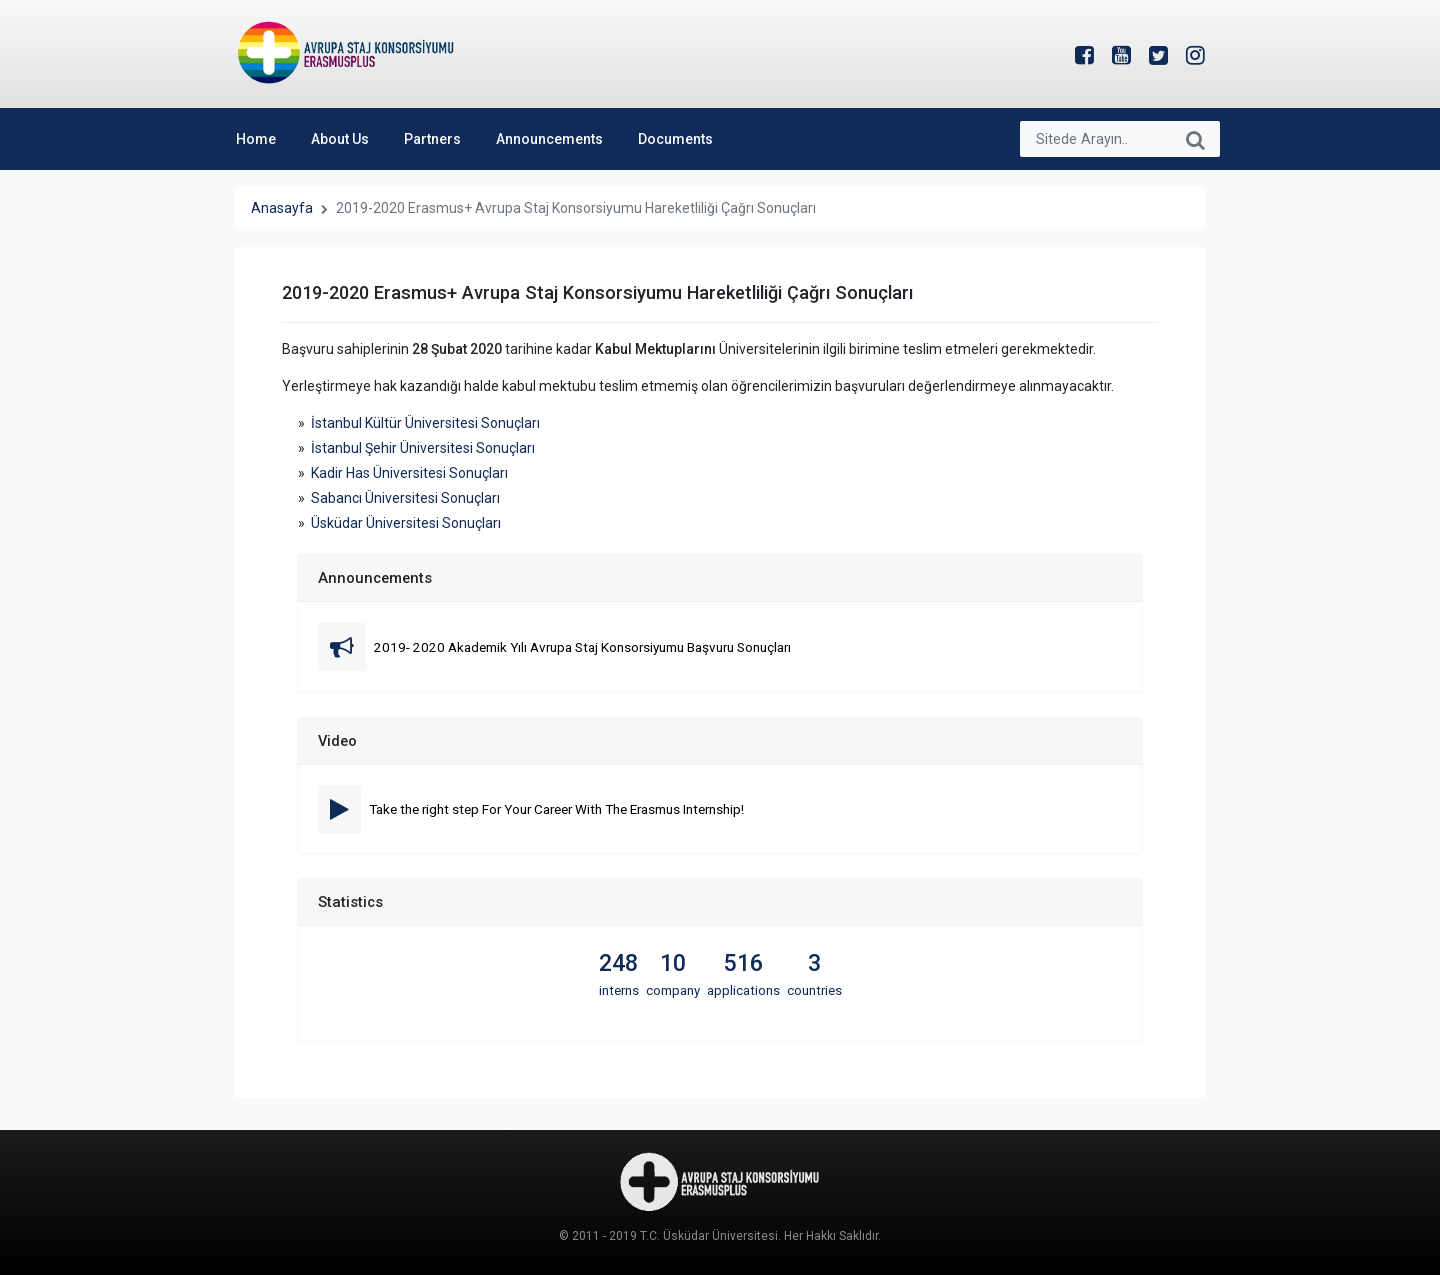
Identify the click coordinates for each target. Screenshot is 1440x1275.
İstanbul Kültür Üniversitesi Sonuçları (425, 423)
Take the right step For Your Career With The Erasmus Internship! (556, 809)
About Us (340, 139)
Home (256, 139)
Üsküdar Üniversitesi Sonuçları (406, 523)
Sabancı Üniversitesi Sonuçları (405, 498)
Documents (675, 139)
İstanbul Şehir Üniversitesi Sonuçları (423, 448)
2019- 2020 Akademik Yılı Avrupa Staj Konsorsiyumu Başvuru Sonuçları (582, 647)
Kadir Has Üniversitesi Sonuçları (409, 473)
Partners (432, 139)
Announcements (549, 139)
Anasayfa (282, 208)
